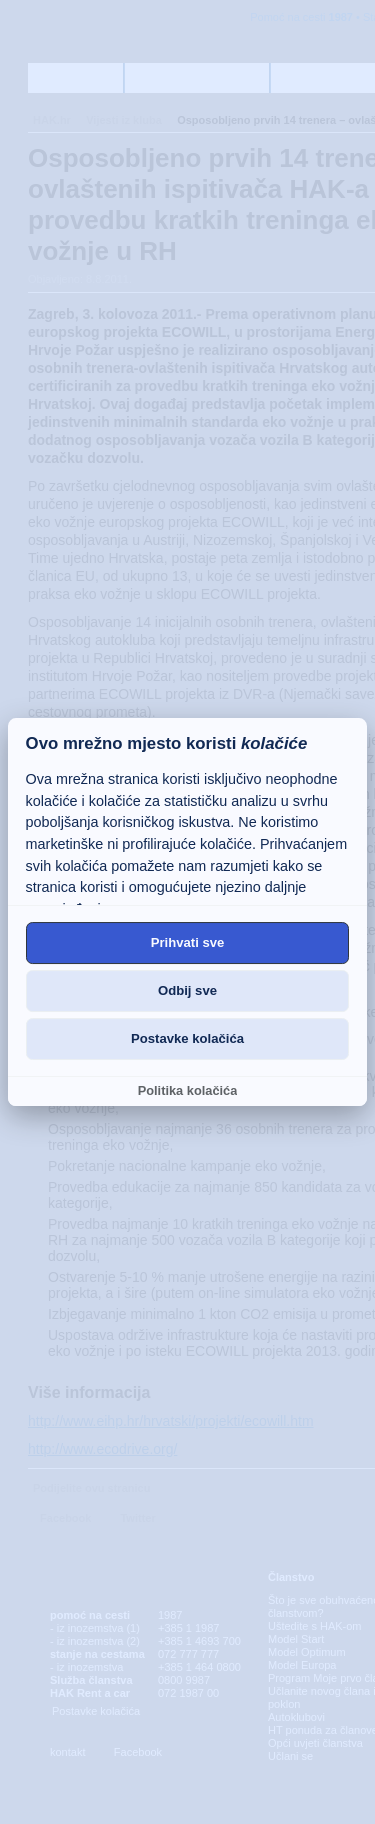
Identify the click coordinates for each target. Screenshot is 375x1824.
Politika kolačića (188, 1090)
